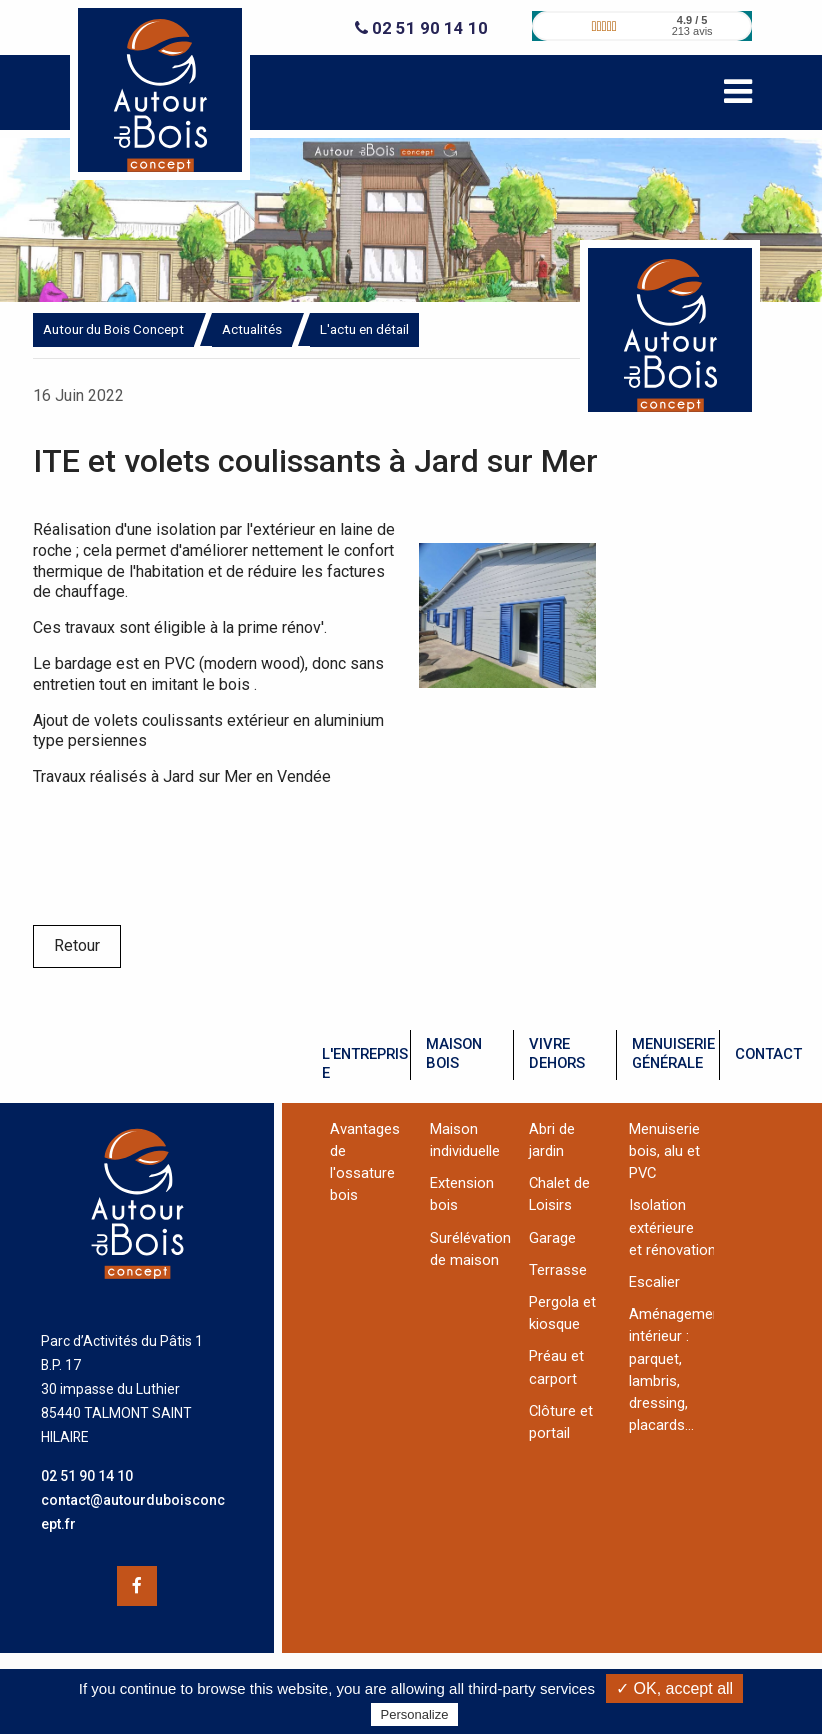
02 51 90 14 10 (421, 28)
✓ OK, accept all (674, 1688)
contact (768, 1054)
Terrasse (558, 1270)
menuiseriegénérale (673, 1053)
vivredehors (557, 1053)
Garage (552, 1238)
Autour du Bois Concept (113, 329)
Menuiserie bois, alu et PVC (664, 1151)
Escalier (654, 1282)
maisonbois (454, 1053)
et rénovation (672, 1250)
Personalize (415, 1714)
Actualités (252, 329)
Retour (77, 945)
